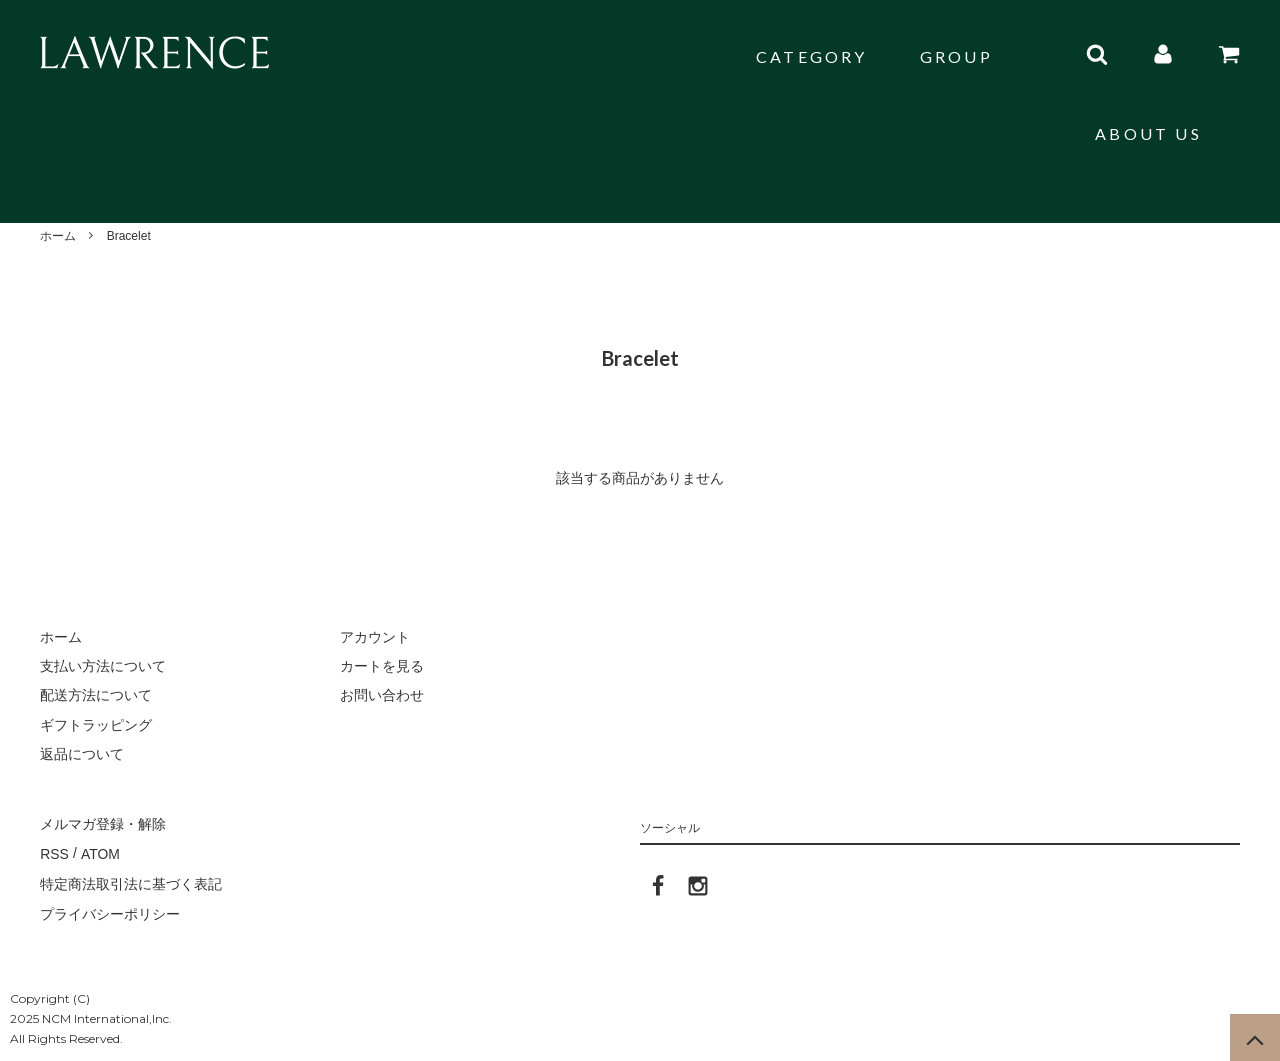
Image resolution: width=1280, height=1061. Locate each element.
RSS (54, 852)
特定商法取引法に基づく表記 (131, 882)
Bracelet (129, 236)
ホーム (58, 236)
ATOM (99, 852)
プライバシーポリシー (110, 911)
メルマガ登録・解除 (103, 823)
